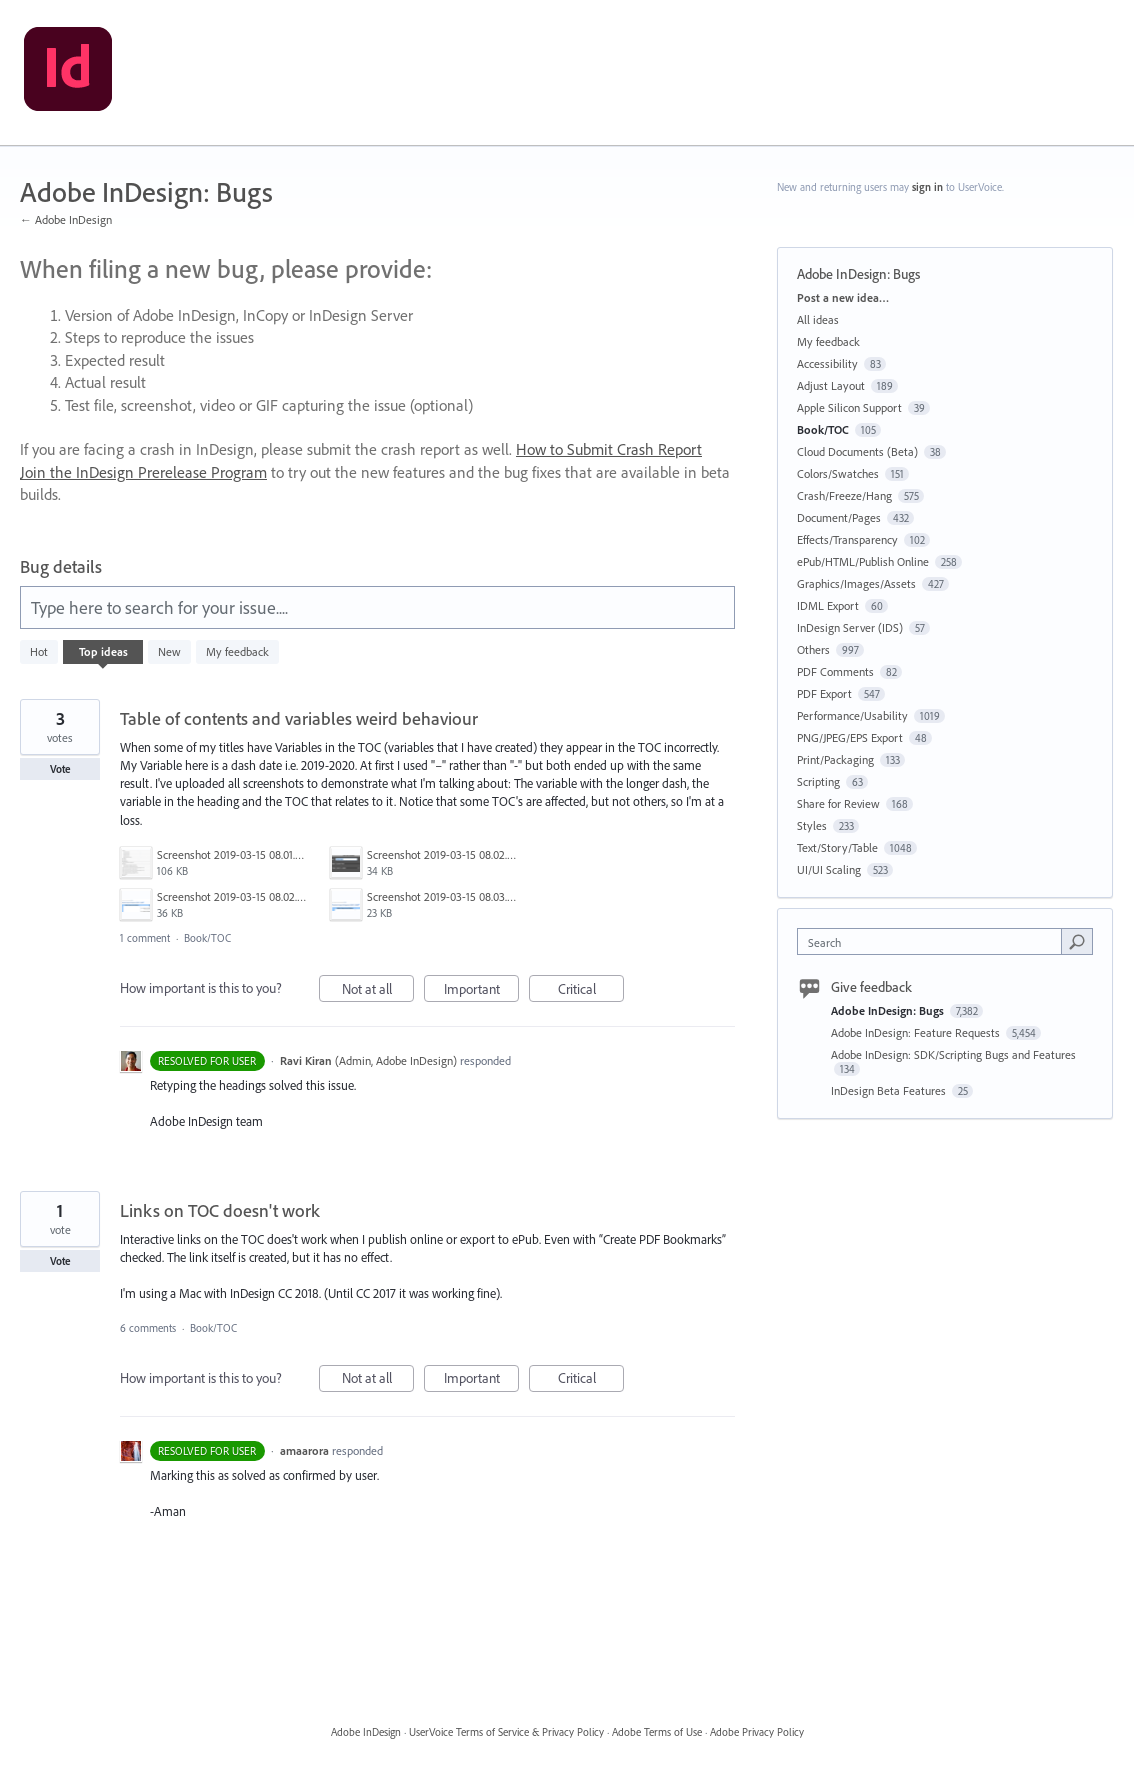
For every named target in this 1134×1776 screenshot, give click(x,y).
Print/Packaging (835, 759)
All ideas (818, 319)
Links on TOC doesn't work (220, 1210)
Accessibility (827, 363)
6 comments (148, 1328)
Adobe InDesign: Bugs (889, 1010)
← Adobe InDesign (66, 219)
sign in (927, 187)
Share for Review (838, 803)
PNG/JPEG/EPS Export (850, 737)
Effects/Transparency (847, 539)
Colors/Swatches (838, 473)
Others (813, 649)
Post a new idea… (843, 297)
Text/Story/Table (837, 847)
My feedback (237, 651)
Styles (812, 825)
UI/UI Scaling (829, 869)
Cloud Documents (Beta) (857, 451)
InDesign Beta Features (890, 1090)
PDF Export (824, 693)
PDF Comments (835, 671)
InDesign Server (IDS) (850, 627)
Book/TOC (207, 938)
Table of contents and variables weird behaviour (299, 718)
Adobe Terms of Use (657, 1732)
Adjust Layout (831, 385)
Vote (60, 769)
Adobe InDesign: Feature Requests (917, 1032)
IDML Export (828, 605)
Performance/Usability (852, 715)
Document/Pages (839, 517)
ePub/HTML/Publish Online (863, 561)
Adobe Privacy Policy (757, 1732)
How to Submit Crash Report (609, 449)
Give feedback (871, 987)
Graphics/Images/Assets (856, 583)
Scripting (818, 781)
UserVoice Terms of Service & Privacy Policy (506, 1732)
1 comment (145, 938)
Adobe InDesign (366, 1732)
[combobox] (934, 941)
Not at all (378, 991)
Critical (591, 991)
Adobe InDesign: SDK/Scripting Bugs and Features (953, 1054)
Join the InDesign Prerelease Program (143, 472)
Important (482, 991)
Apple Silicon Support (849, 407)
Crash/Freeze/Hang (844, 495)
